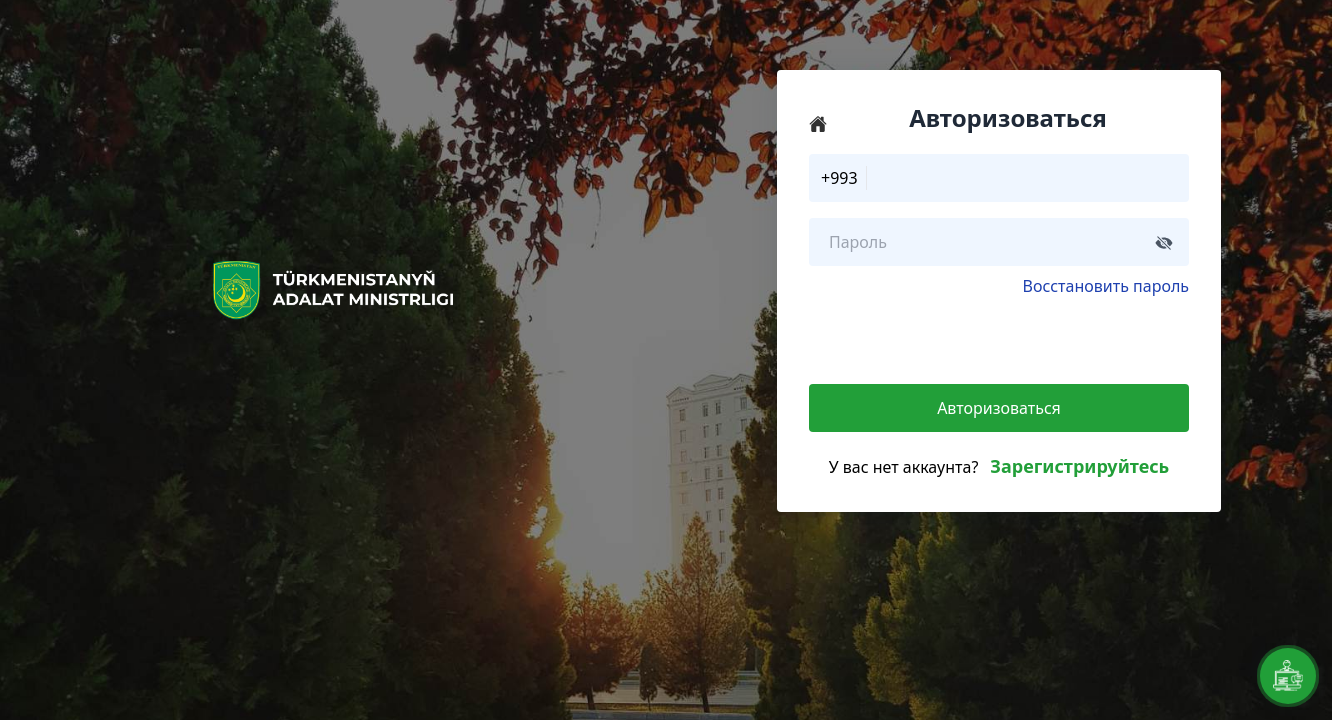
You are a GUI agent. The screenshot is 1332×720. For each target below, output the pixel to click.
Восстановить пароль (1106, 286)
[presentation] (961, 337)
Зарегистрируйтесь (1079, 466)
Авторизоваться (999, 408)
